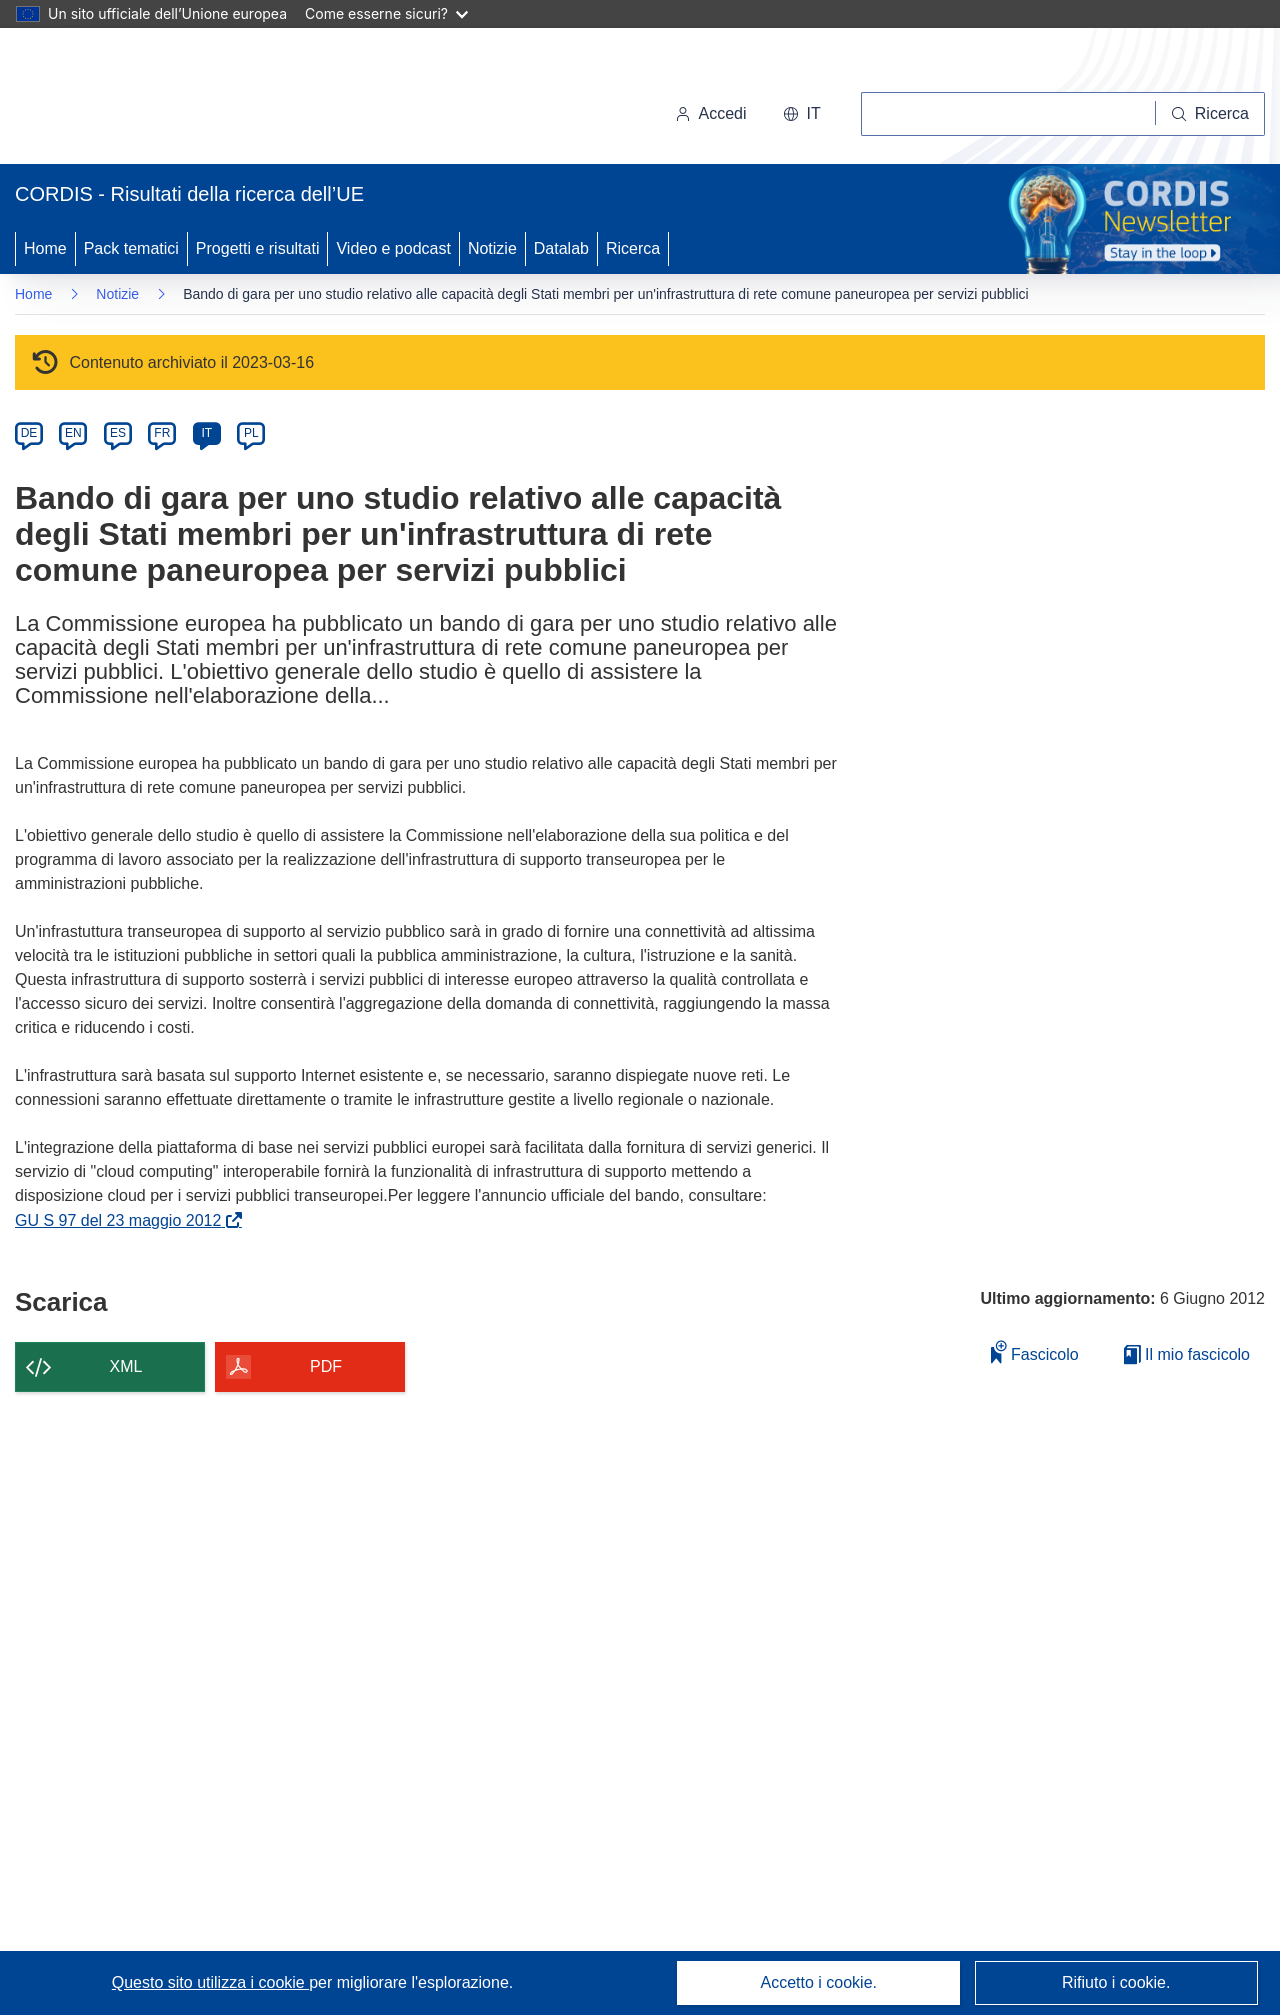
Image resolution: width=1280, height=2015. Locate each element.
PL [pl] (251, 433)
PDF (326, 1366)
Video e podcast (393, 248)
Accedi (711, 113)
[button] (802, 114)
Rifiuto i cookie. (1116, 1982)
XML (126, 1366)
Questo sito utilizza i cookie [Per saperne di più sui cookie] (210, 1982)
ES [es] (118, 433)
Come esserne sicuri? (386, 13)
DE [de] (29, 433)
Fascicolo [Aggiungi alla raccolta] (1035, 1351)
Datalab (561, 248)
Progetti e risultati (258, 248)
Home (45, 248)
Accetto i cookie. (819, 1982)
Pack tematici (131, 248)
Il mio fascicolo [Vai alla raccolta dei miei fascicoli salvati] (1187, 1354)
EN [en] (73, 433)
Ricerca (633, 248)
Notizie (492, 248)
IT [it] (206, 433)
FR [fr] (162, 433)
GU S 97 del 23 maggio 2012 (122, 1220)
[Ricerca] (1210, 114)
